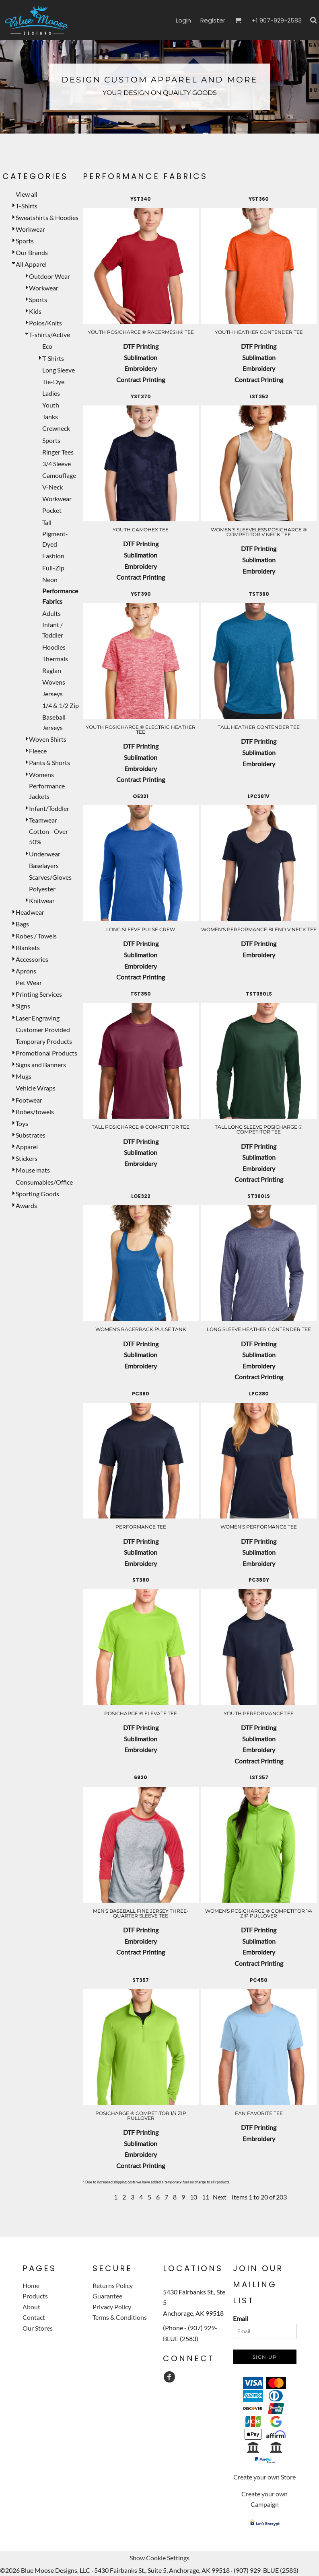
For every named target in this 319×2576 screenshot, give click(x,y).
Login (183, 20)
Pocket (52, 510)
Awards (26, 1205)
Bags (22, 924)
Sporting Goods (37, 1193)
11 (205, 2197)
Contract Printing (140, 379)
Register (212, 20)
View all (26, 194)
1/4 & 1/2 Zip (60, 705)
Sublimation (140, 357)
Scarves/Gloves (50, 877)
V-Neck (52, 487)
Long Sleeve (58, 370)
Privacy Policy (112, 2307)
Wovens (53, 682)
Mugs (23, 1076)
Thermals (55, 659)
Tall (46, 522)
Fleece (38, 751)
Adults (51, 613)
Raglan (51, 670)
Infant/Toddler (49, 808)
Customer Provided (43, 1029)
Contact (34, 2317)
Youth (50, 405)
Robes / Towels (36, 936)
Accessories (32, 959)
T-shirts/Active (49, 334)
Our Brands (32, 252)
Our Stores (38, 2328)
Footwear (29, 1100)
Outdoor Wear (49, 276)
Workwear (30, 229)
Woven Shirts (47, 739)
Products (35, 2296)
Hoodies (54, 647)
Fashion (53, 556)
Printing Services (39, 994)
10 (193, 2197)
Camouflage (59, 475)
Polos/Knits (45, 323)
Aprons (26, 971)
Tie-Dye (53, 381)
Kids (35, 311)
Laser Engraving (38, 1018)
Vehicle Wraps (36, 1088)
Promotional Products (46, 1053)
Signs (23, 1006)
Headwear (30, 912)
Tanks (50, 416)
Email (240, 2318)
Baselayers (44, 865)
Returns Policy (113, 2285)
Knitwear (42, 900)
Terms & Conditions (120, 2317)
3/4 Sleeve (56, 463)
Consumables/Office (44, 1182)
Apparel (27, 1146)
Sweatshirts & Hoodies (47, 217)
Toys (22, 1123)
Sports (25, 241)
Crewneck (56, 428)
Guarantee (107, 2296)
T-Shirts (26, 206)
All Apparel (31, 264)
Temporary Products (44, 1041)
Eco (47, 346)
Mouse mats (33, 1170)
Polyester (42, 889)
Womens (41, 774)
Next (219, 2197)
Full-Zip (53, 568)
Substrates (30, 1135)
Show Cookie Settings (159, 2558)
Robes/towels (35, 1111)
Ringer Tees (58, 452)
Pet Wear (29, 982)
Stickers (26, 1158)
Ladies (51, 393)
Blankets (28, 947)
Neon (50, 579)
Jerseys (52, 693)
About (31, 2307)
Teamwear (43, 820)
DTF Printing (140, 346)
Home (31, 2285)
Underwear (44, 854)
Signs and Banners (41, 1064)
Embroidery (140, 368)
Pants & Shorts (49, 762)
